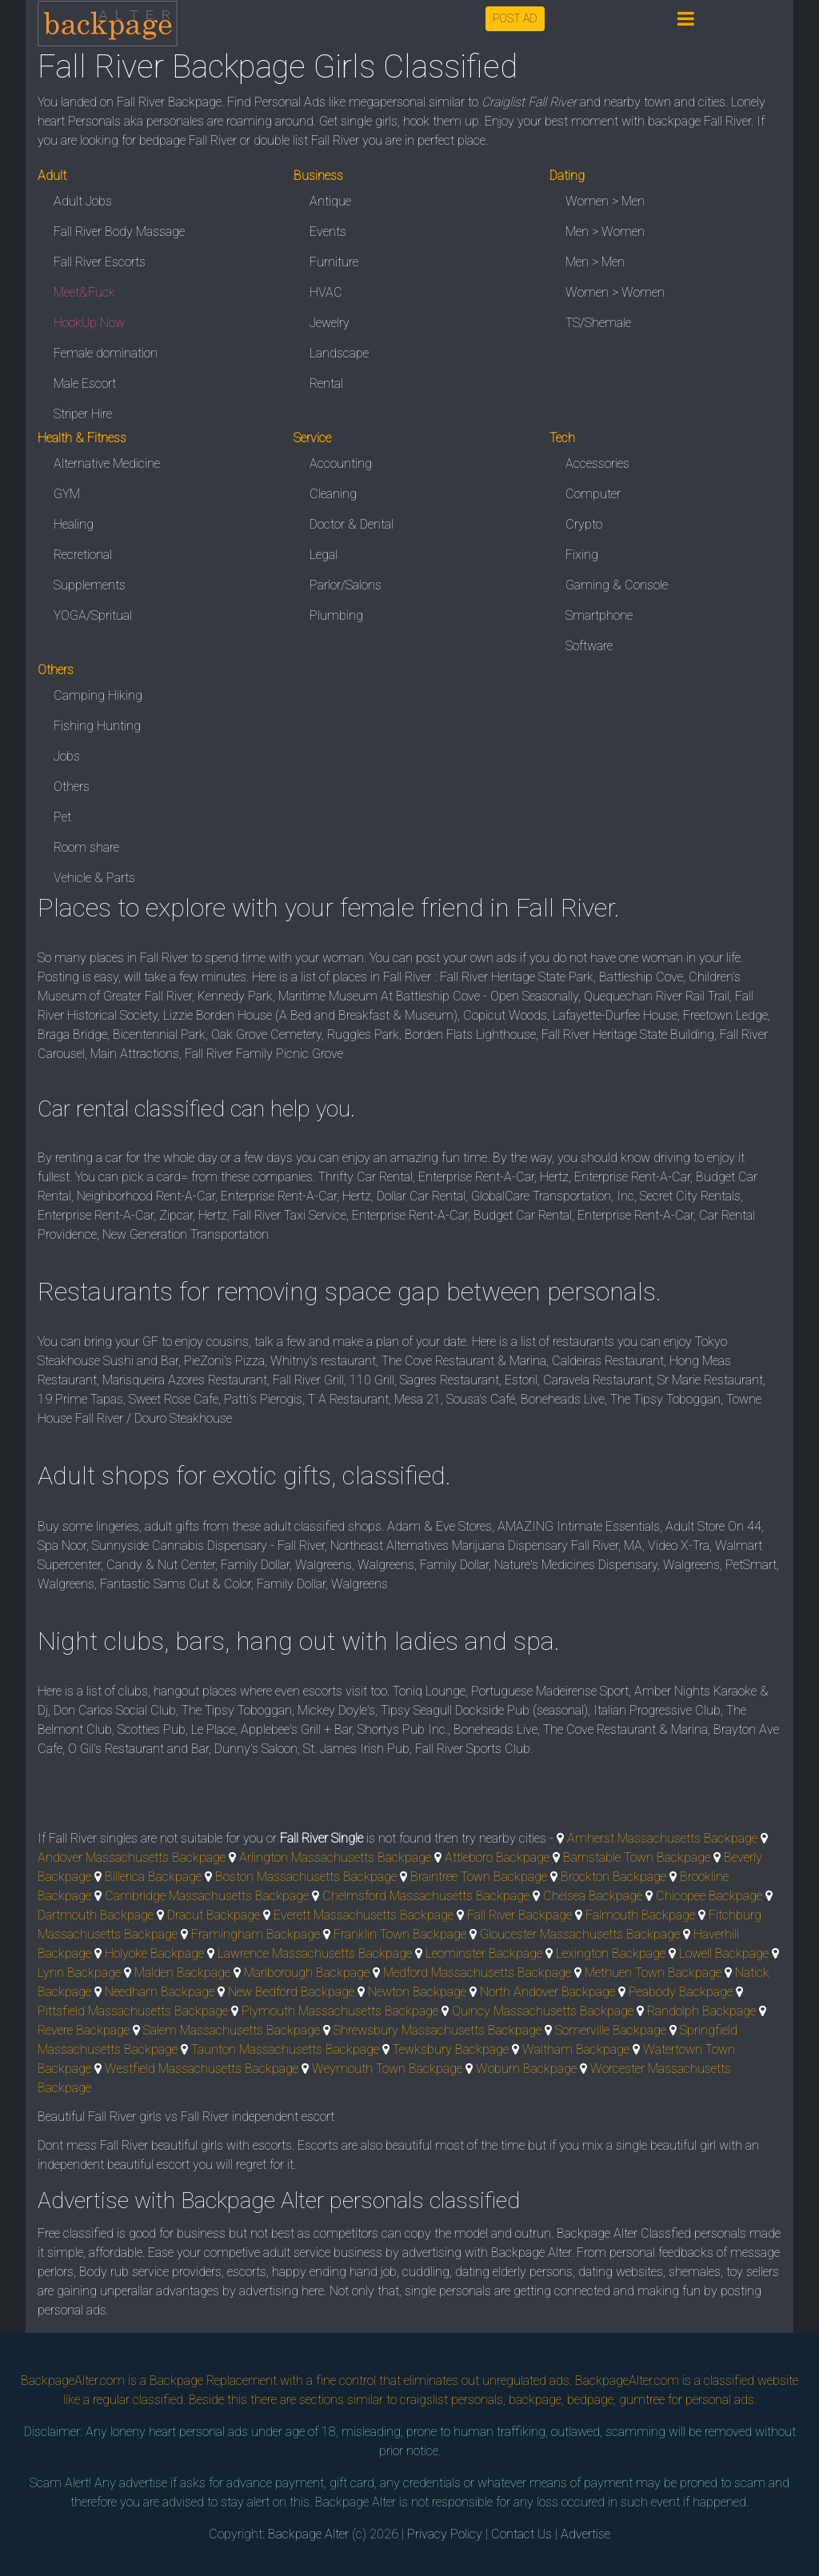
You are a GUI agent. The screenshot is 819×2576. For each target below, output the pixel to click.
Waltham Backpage (575, 2049)
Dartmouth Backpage (96, 1915)
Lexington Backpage (610, 1953)
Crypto (583, 524)
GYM (67, 493)
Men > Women (605, 231)
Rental (326, 383)
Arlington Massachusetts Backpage (335, 1857)
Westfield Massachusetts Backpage (201, 2068)
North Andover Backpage (547, 1991)
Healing (74, 524)
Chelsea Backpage (592, 1895)
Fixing (581, 554)
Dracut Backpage (213, 1915)
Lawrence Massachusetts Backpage (315, 1953)
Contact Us (521, 2534)
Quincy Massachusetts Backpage (542, 2011)
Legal (324, 554)
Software (589, 645)
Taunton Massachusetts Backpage (285, 2049)
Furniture (334, 262)
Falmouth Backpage (640, 1915)
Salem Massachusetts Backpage (231, 2030)
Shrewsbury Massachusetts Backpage (437, 2030)
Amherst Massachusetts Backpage (662, 1838)
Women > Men (605, 201)
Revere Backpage (84, 2030)
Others (72, 786)
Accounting (341, 463)
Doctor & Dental (352, 524)
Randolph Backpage (701, 2011)
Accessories (597, 463)
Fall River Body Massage (119, 231)
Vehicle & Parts (94, 877)
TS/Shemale (598, 322)
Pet (62, 817)
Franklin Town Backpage (400, 1934)
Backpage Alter (308, 2534)
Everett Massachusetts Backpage (363, 1915)
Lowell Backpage (724, 1953)
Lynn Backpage (79, 1972)
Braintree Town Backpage (478, 1876)
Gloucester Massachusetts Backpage (580, 1934)
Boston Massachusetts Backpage (306, 1876)
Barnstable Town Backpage (636, 1857)
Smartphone (599, 615)
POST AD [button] (515, 18)
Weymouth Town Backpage (387, 2068)
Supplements (90, 585)
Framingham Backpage (255, 1934)
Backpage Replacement (213, 2380)
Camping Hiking (98, 695)
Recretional (83, 554)
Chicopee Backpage (709, 1895)
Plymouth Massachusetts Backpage (340, 2011)
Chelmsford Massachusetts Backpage (425, 1895)
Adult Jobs (83, 201)
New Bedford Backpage (291, 1991)
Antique (330, 201)
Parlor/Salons (346, 585)
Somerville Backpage (610, 2030)
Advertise (585, 2534)
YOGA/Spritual (93, 615)
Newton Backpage (417, 1991)
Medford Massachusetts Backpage (477, 1972)
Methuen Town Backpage (653, 1972)
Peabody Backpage (681, 1991)
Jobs (67, 756)
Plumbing (336, 615)
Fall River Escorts (100, 262)
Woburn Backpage (526, 2068)
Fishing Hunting (97, 725)
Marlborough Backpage (307, 1972)
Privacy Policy (444, 2534)
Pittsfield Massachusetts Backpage (133, 2011)
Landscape (339, 353)
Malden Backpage (182, 1972)
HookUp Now (89, 322)
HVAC (326, 292)
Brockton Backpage (613, 1876)
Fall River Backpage (519, 1915)
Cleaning (333, 493)
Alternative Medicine (107, 463)
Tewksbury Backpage (451, 2049)
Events (328, 231)
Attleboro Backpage (497, 1857)
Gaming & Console (616, 585)
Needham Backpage (159, 1991)
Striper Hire (83, 413)
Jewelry (330, 322)
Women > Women (615, 292)
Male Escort (85, 383)
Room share (86, 847)
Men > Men (595, 262)
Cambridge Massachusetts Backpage (207, 1895)
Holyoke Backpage (154, 1953)
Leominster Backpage (483, 1953)
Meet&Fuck (84, 292)
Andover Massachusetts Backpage (132, 1857)
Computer (593, 493)
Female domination (106, 353)
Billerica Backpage (153, 1876)
